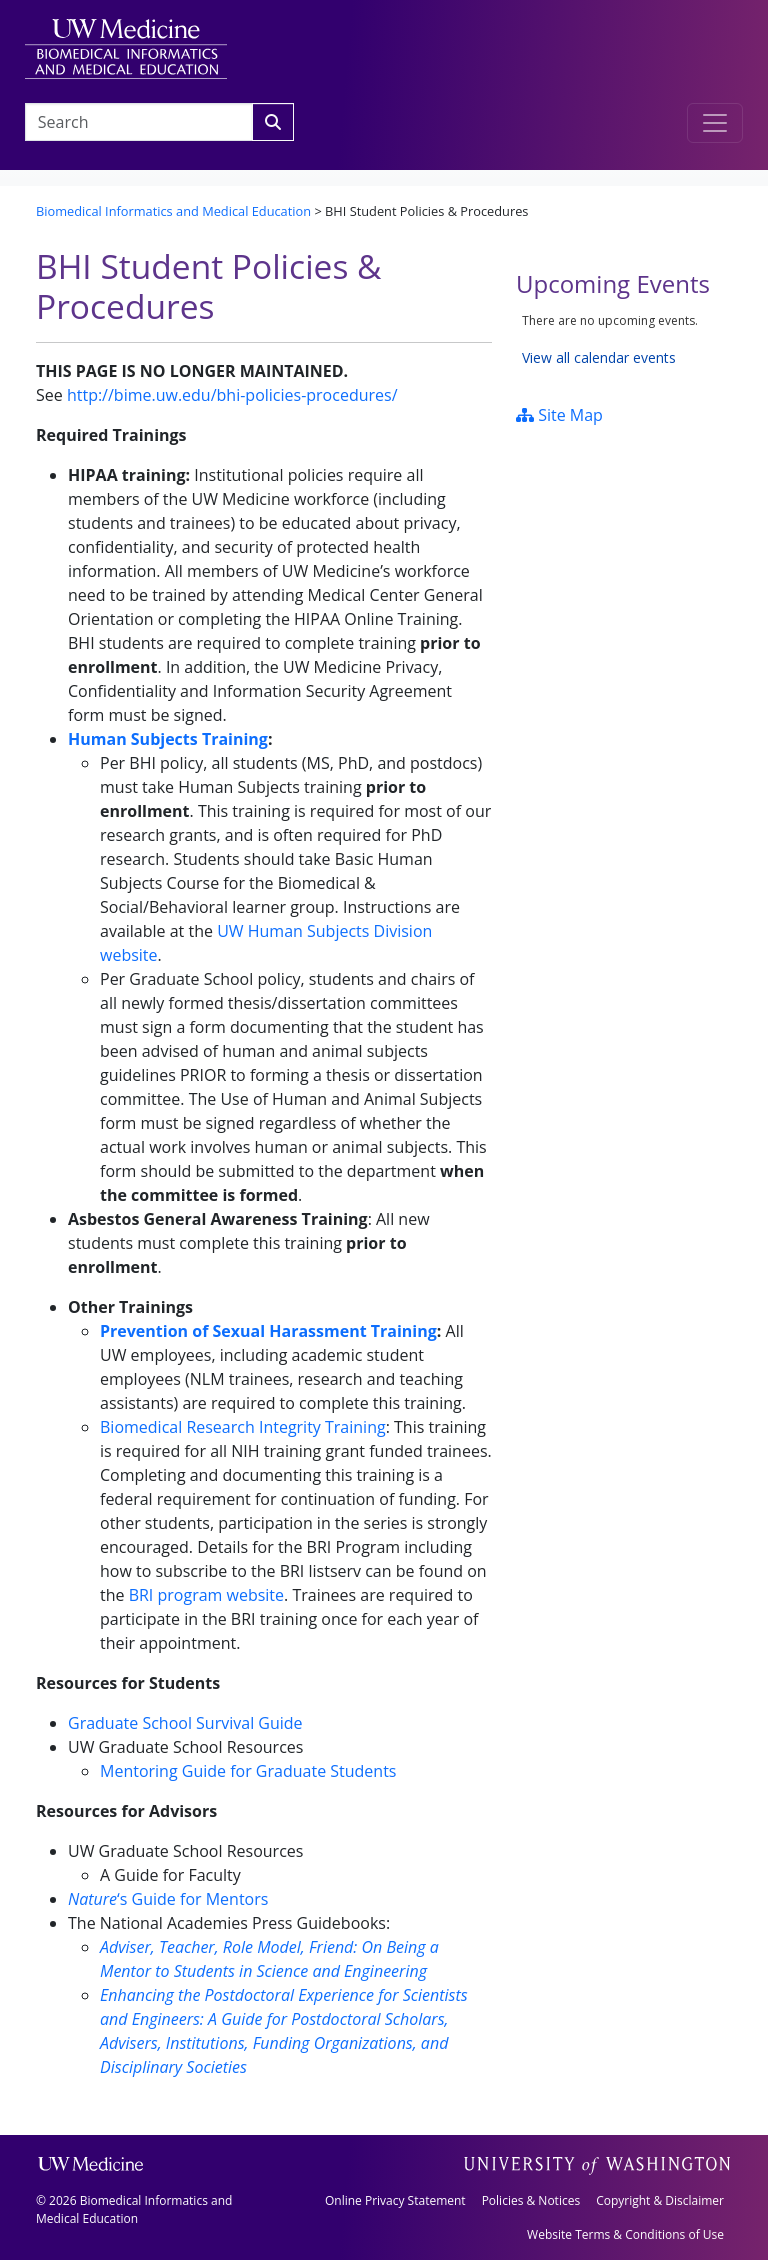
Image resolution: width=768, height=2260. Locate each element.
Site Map (559, 415)
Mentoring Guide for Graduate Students (248, 1771)
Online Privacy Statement (395, 2200)
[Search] (273, 122)
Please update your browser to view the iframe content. (624, 339)
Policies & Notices (531, 2200)
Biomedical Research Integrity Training (243, 1427)
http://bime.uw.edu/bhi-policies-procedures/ (232, 395)
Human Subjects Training (168, 739)
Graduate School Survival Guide (185, 1723)
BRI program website (206, 1595)
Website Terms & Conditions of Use (625, 2234)
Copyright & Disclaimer (660, 2200)
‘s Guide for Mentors (168, 1899)
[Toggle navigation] (715, 123)
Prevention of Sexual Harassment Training (268, 1331)
